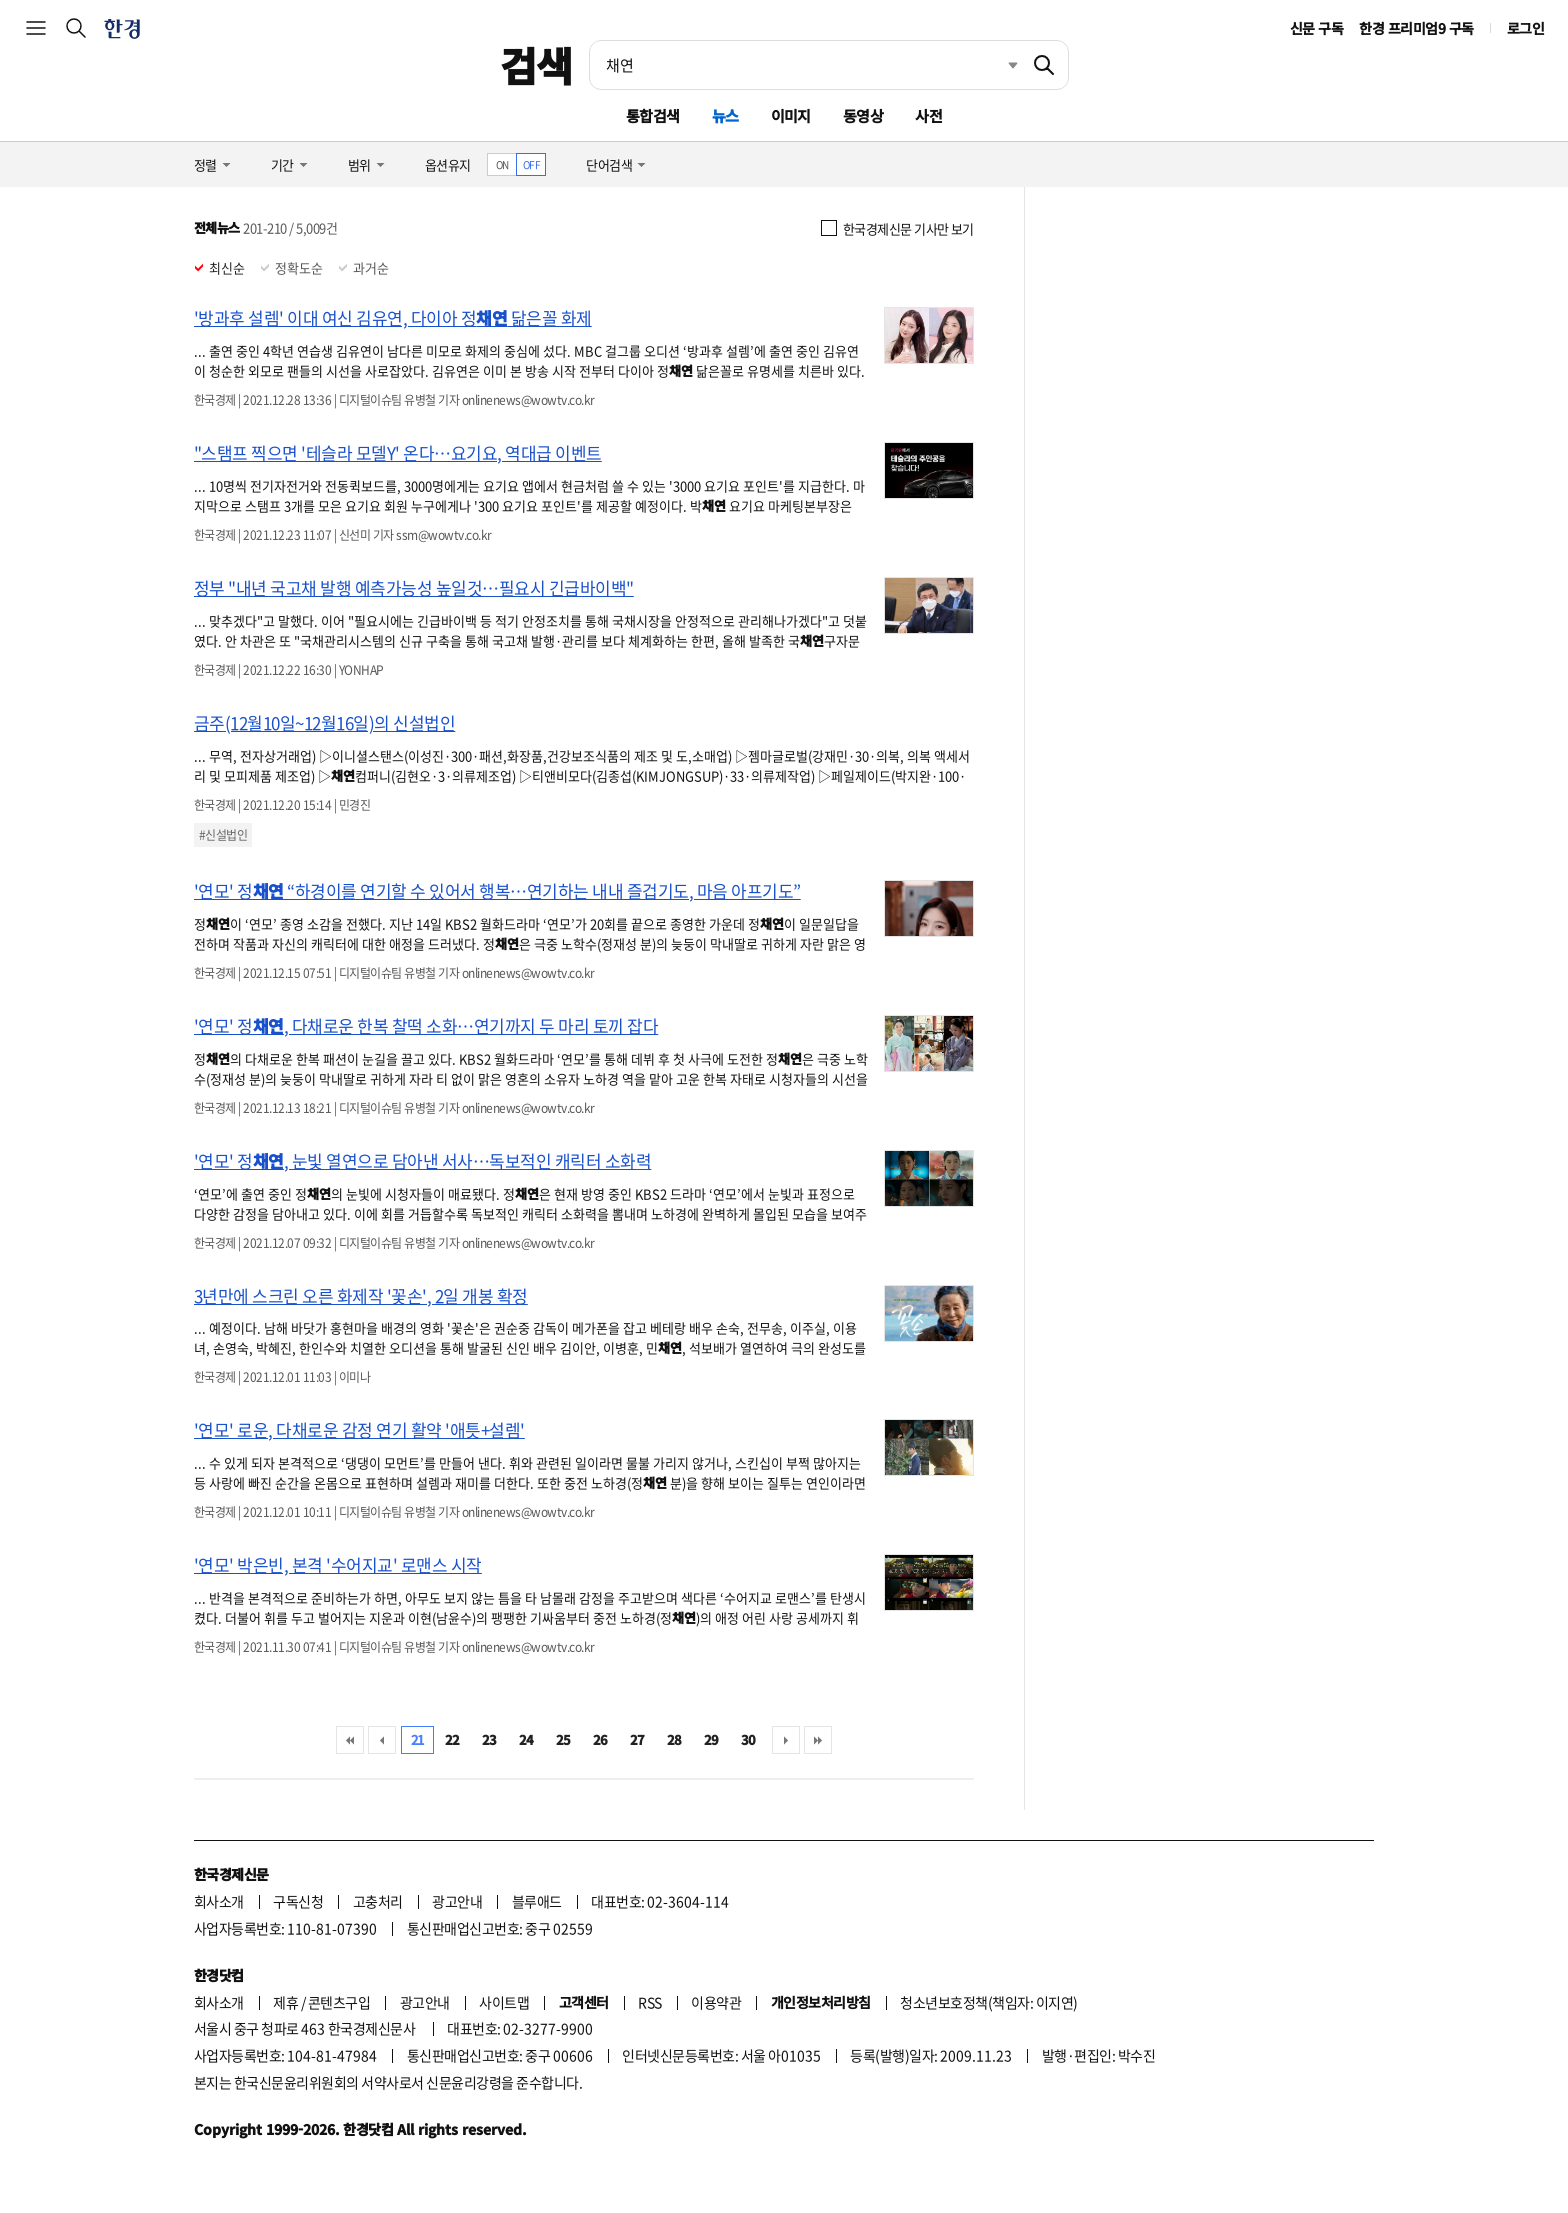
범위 (359, 164)
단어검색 (609, 164)
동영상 (863, 115)
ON (502, 164)
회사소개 (219, 1901)
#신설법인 (223, 835)
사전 (928, 115)
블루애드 (537, 1901)
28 (674, 1739)
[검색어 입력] (805, 65)
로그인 (1525, 28)
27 (637, 1739)
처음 (350, 1740)
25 (563, 1739)
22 (452, 1739)
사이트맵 (504, 2002)
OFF (531, 164)
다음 (786, 1740)
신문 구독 (1316, 28)
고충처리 (378, 1901)
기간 (282, 164)
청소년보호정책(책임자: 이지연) (988, 2002)
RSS (649, 2002)
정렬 (205, 164)
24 (526, 1739)
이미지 (791, 115)
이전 (382, 1740)
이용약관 (716, 2002)
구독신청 (298, 1901)
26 (600, 1739)
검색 (536, 65)
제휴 (285, 2002)
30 (748, 1739)
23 (489, 1739)
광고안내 (457, 1901)
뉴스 (725, 115)
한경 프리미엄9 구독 (1416, 28)
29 (711, 1739)
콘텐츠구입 (339, 2002)
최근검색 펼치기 (998, 65)
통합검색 (653, 115)
